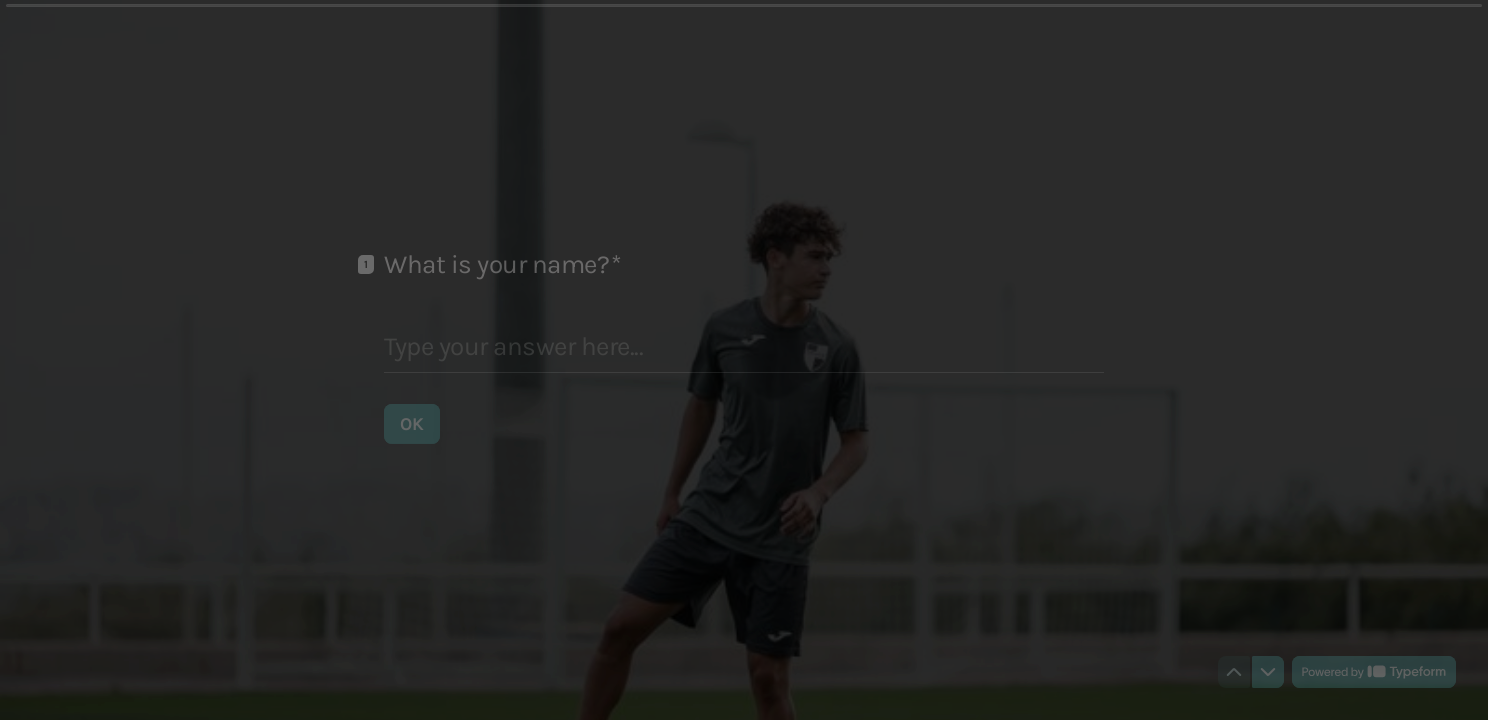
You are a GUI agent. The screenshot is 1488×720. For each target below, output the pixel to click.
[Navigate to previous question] (1234, 672)
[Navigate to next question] (1268, 672)
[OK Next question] (412, 423)
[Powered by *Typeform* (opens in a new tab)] (1374, 672)
